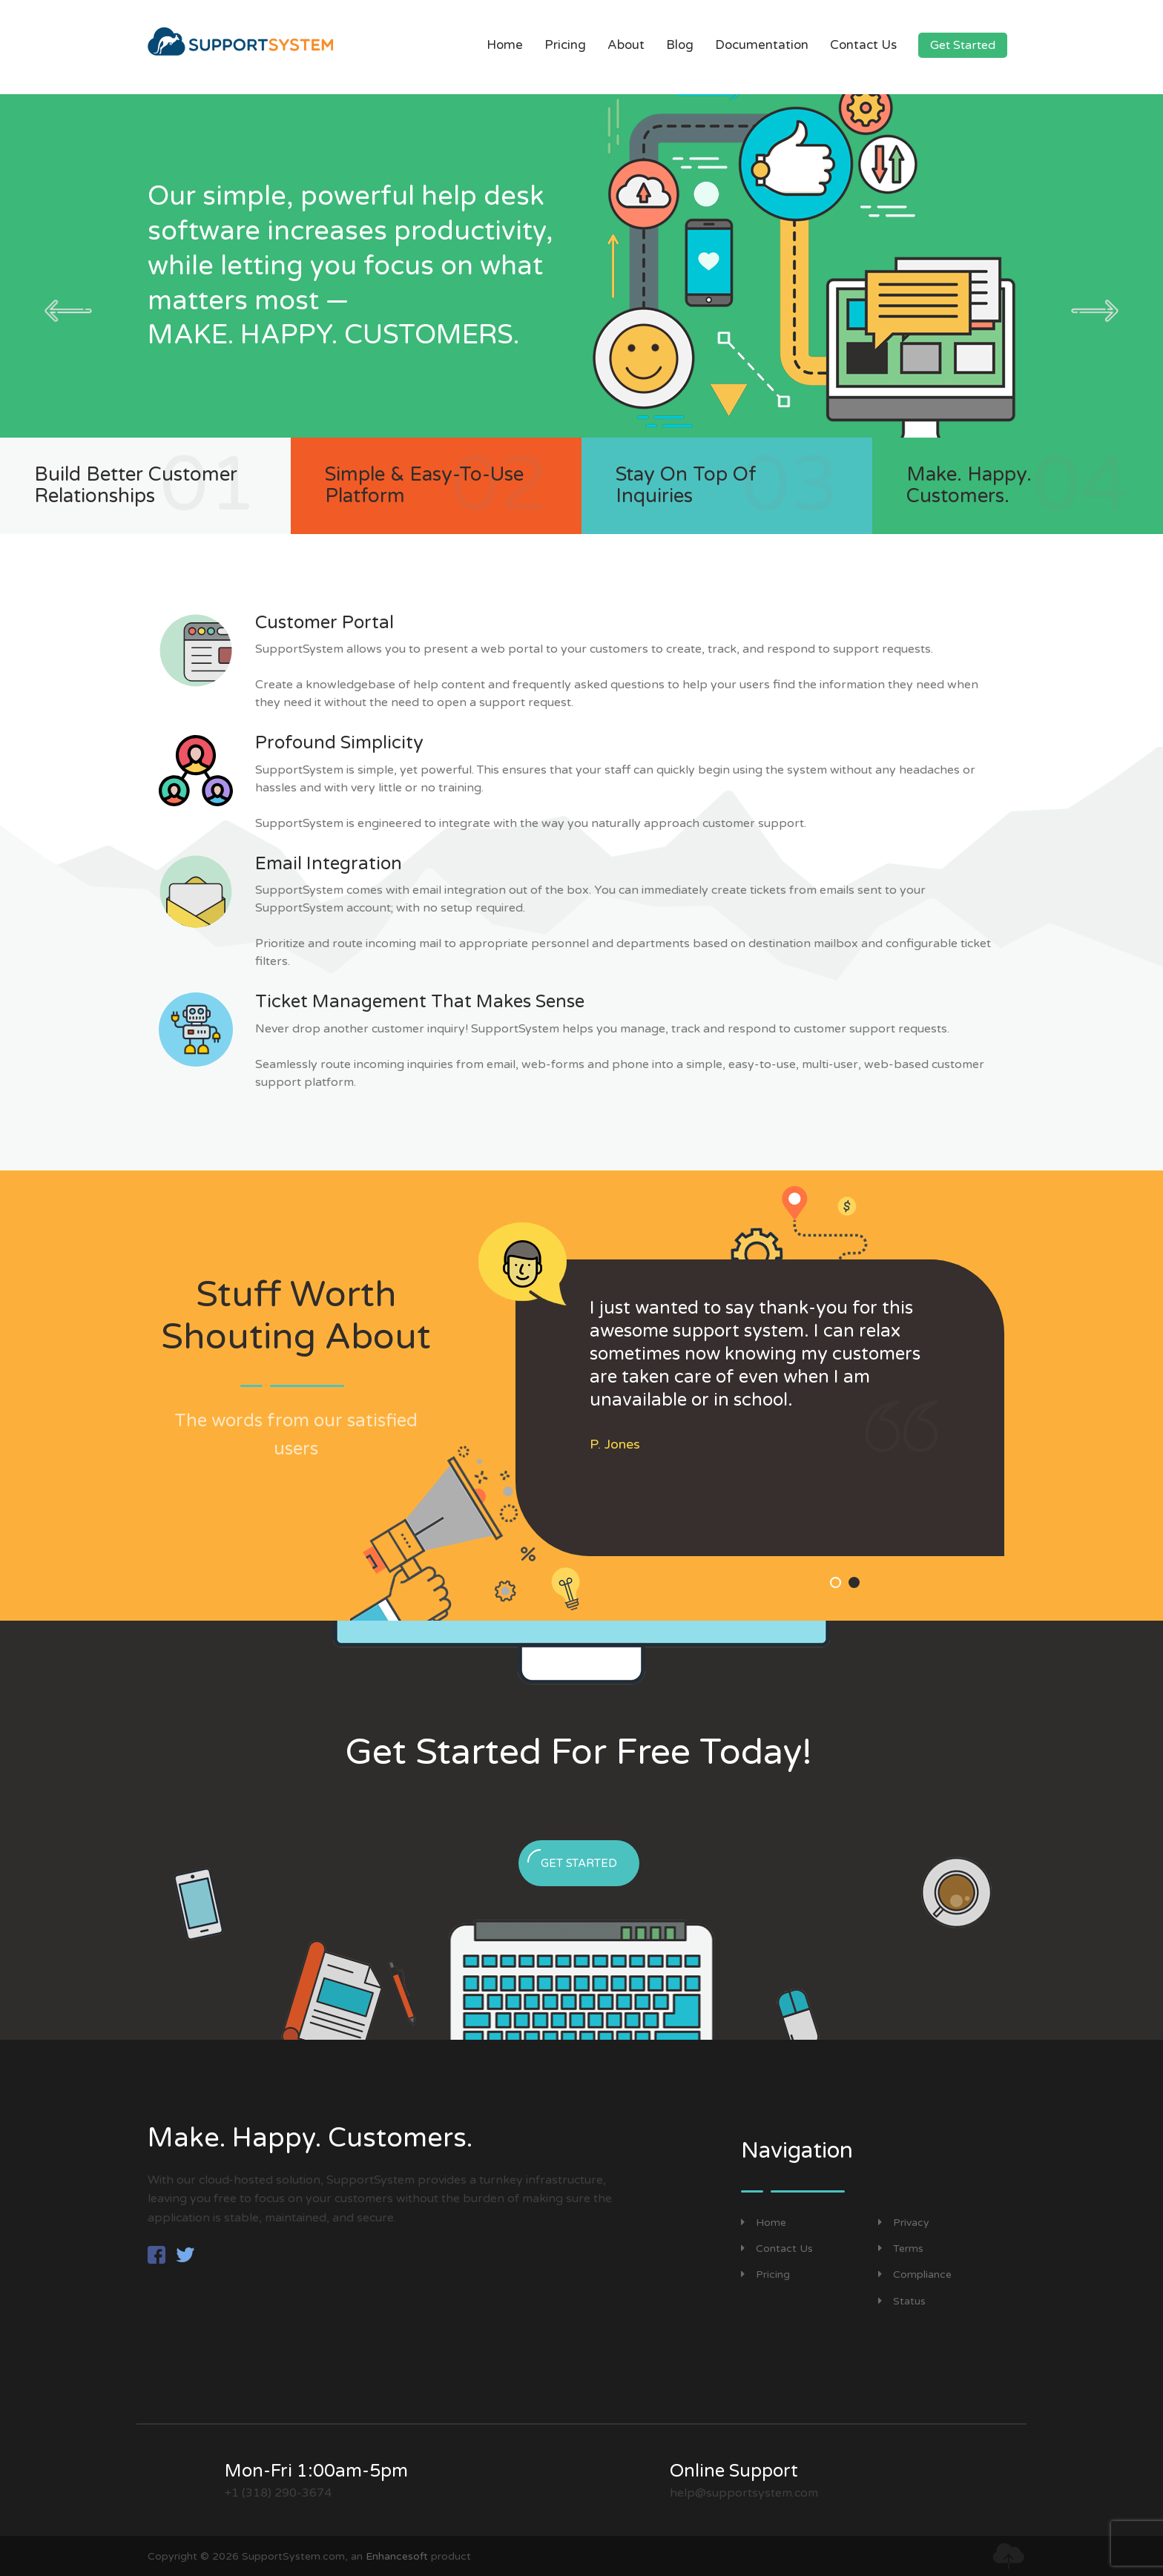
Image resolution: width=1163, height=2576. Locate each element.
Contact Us (863, 45)
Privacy (903, 2222)
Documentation (761, 45)
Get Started (962, 45)
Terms (900, 2248)
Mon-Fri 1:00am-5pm (316, 2471)
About (626, 45)
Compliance (915, 2274)
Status (902, 2301)
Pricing (565, 45)
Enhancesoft (397, 2556)
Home (505, 45)
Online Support (734, 2471)
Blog (679, 45)
